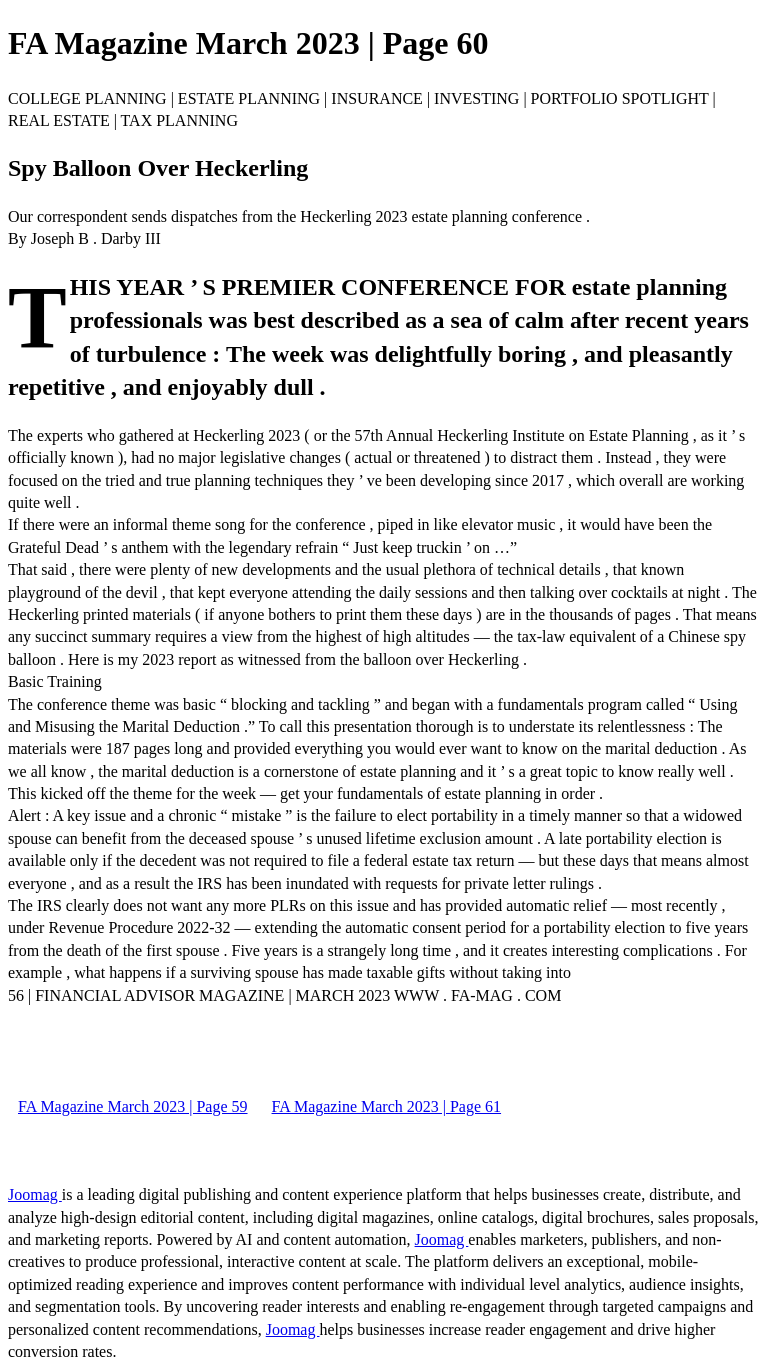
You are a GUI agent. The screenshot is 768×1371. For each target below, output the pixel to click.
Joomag (35, 1194)
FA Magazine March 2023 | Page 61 (387, 1106)
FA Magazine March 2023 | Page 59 (133, 1106)
